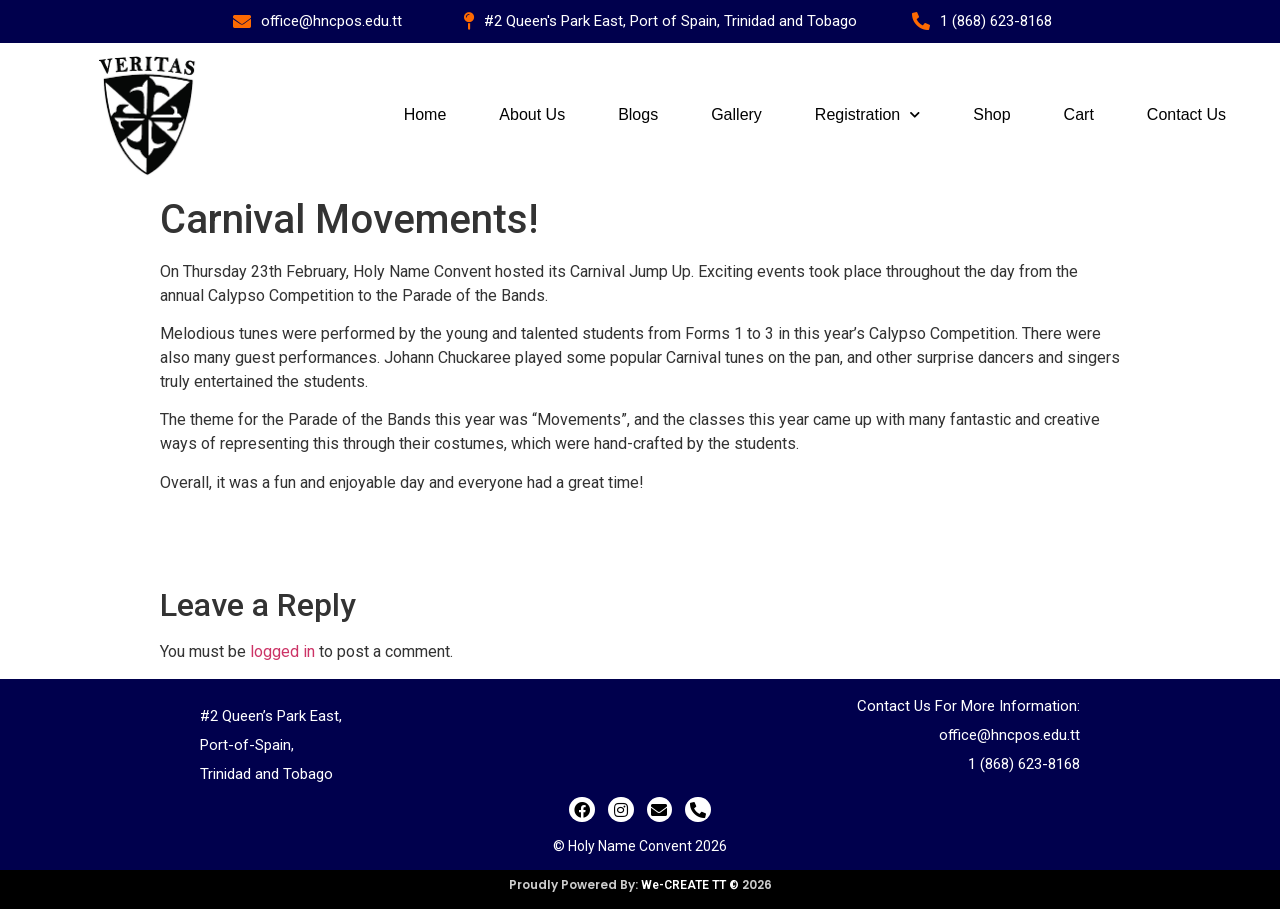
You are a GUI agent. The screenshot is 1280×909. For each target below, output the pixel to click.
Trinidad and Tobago (266, 774)
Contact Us (1186, 114)
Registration (867, 114)
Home (425, 114)
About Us (532, 114)
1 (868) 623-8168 (1024, 764)
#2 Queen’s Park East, (271, 716)
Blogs (638, 114)
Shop (991, 114)
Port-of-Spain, (247, 745)
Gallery (736, 114)
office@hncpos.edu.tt (1009, 735)
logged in (282, 651)
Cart (1079, 114)
